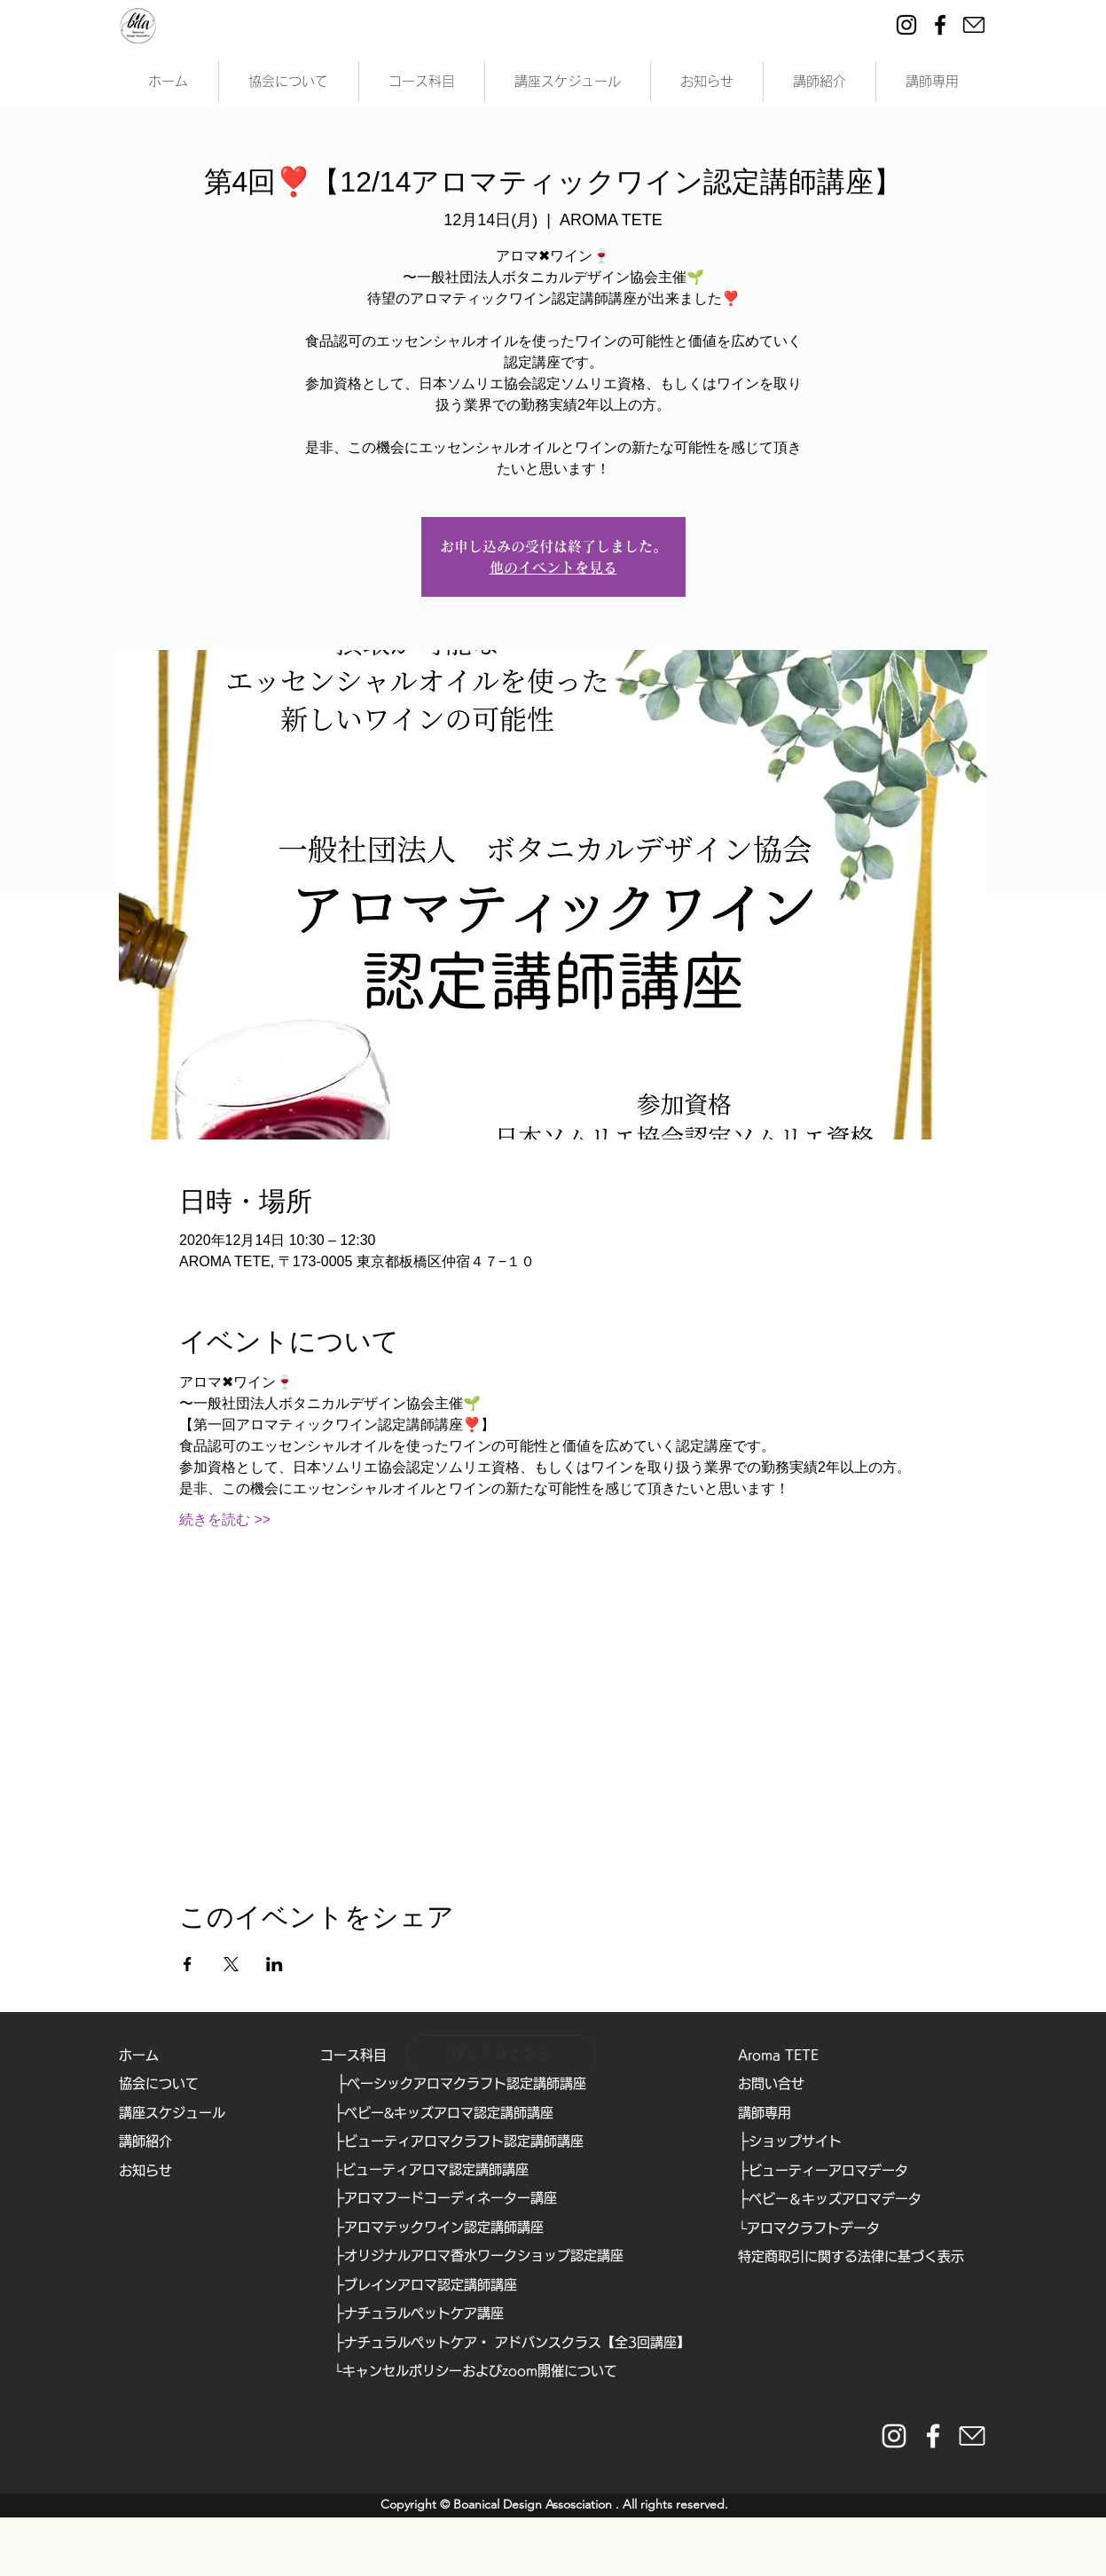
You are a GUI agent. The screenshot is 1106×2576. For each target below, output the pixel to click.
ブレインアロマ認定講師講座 (430, 2284)
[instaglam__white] (894, 2436)
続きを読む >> (225, 1519)
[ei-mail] (974, 25)
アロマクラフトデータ (813, 2228)
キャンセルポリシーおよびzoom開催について (479, 2370)
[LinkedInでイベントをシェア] (274, 1964)
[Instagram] (906, 25)
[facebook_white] (933, 2436)
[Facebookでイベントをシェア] (187, 1964)
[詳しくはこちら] (501, 2054)
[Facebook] (940, 25)
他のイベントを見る (553, 567)
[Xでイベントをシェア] (231, 1964)
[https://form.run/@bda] (972, 2436)
